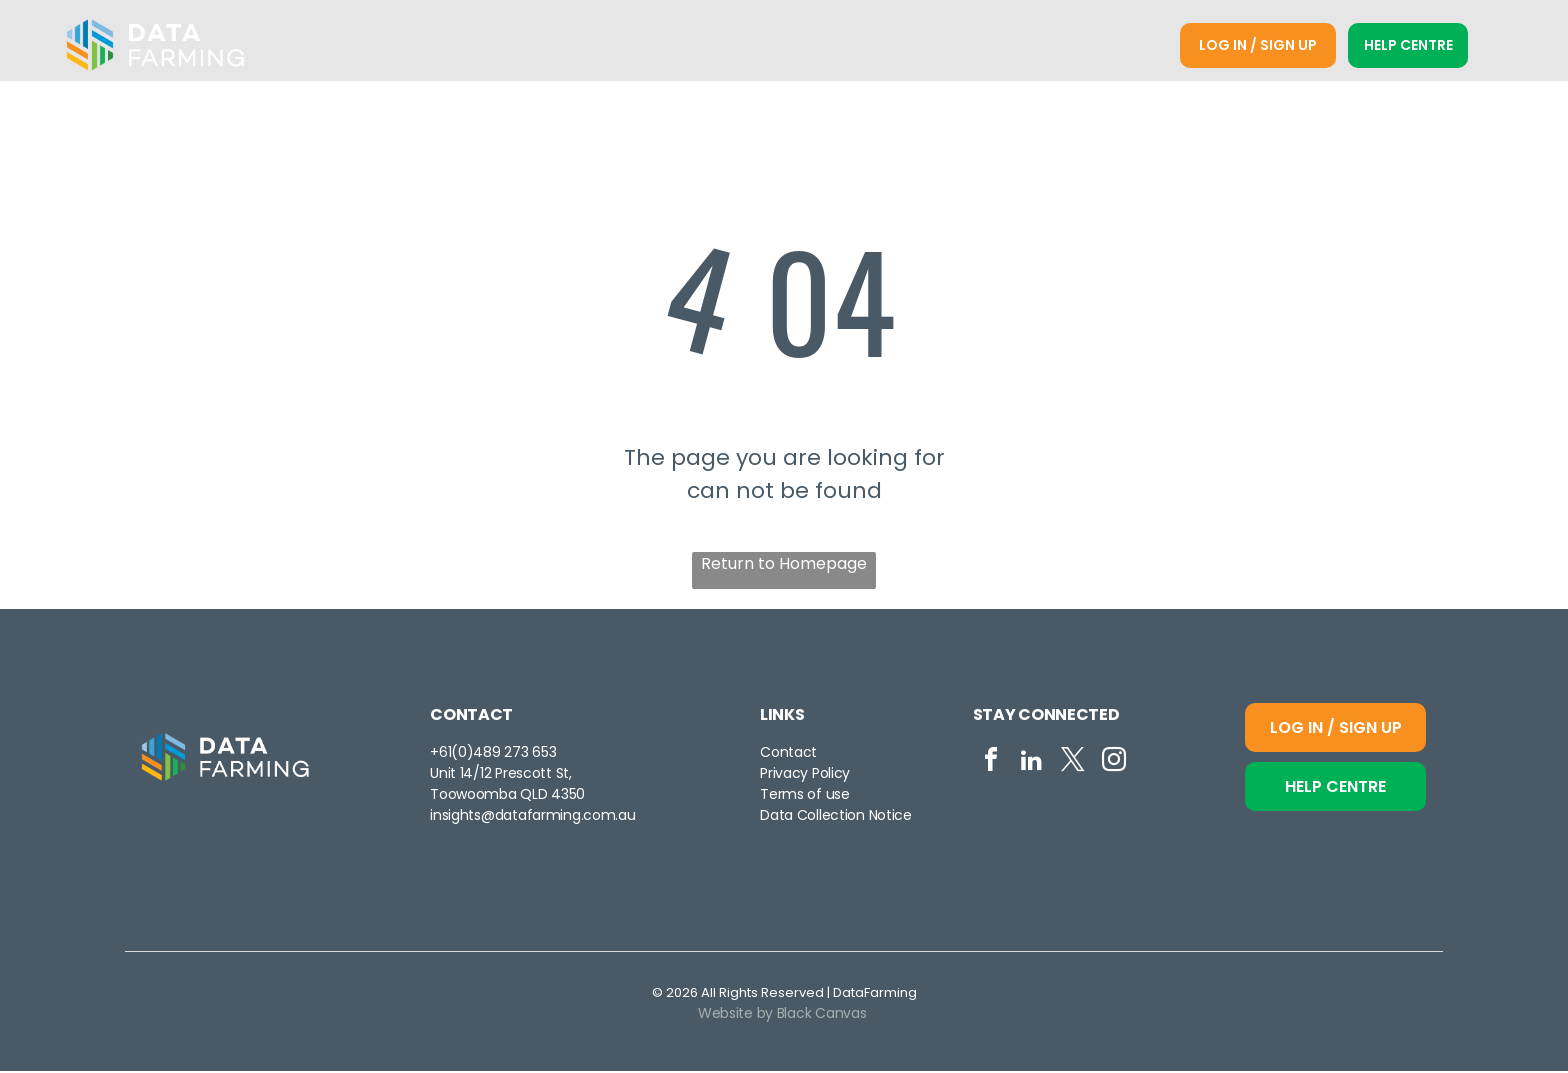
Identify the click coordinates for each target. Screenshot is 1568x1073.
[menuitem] (510, 47)
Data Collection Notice (836, 818)
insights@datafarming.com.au (532, 818)
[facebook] (991, 765)
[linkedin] (1032, 765)
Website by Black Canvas (782, 1015)
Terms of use (805, 797)
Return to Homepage (784, 565)
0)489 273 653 (507, 755)
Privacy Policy (805, 776)
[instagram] (1114, 765)
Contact (788, 755)
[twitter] (1073, 765)
